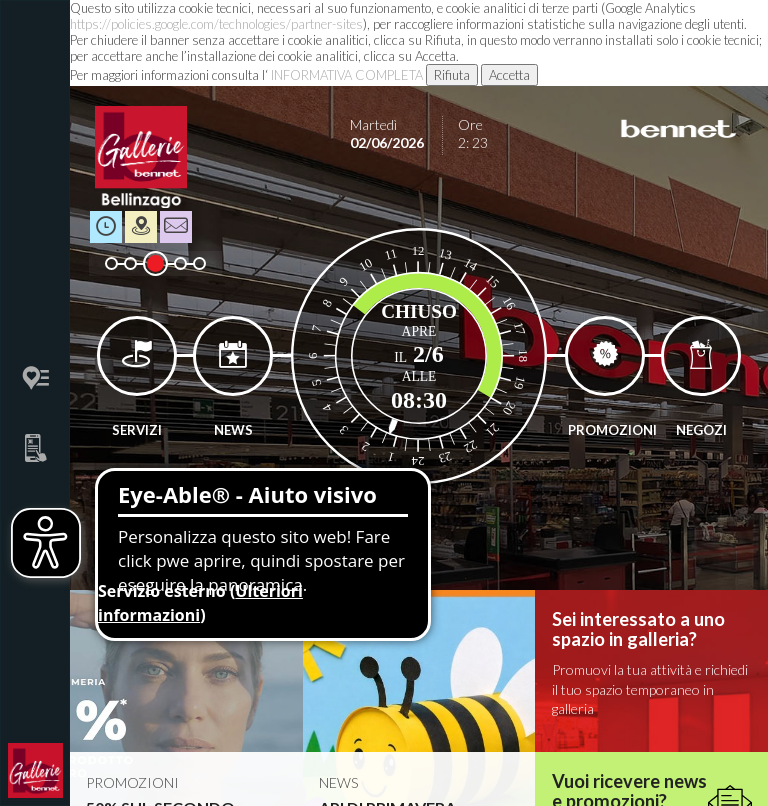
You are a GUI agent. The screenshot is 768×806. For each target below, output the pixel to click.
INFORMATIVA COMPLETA (347, 75)
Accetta (509, 75)
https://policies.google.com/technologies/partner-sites (216, 24)
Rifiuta (452, 75)
